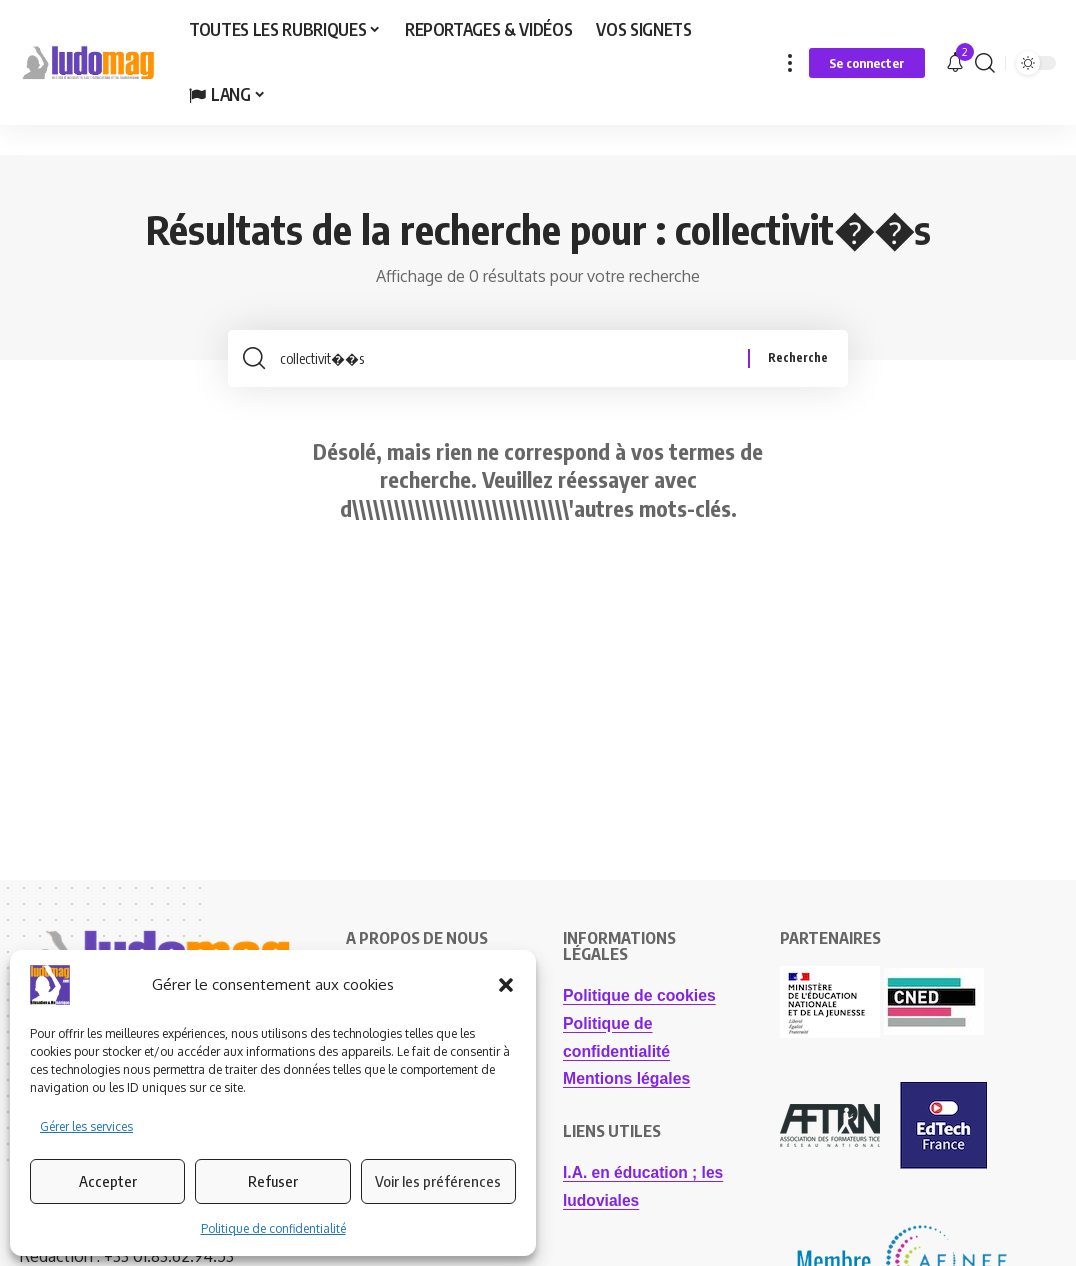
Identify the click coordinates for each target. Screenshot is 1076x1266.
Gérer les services (86, 1126)
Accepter (108, 1181)
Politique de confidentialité (273, 1228)
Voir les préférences (438, 1181)
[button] (506, 985)
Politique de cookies (640, 1002)
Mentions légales (627, 1084)
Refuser (273, 1181)
